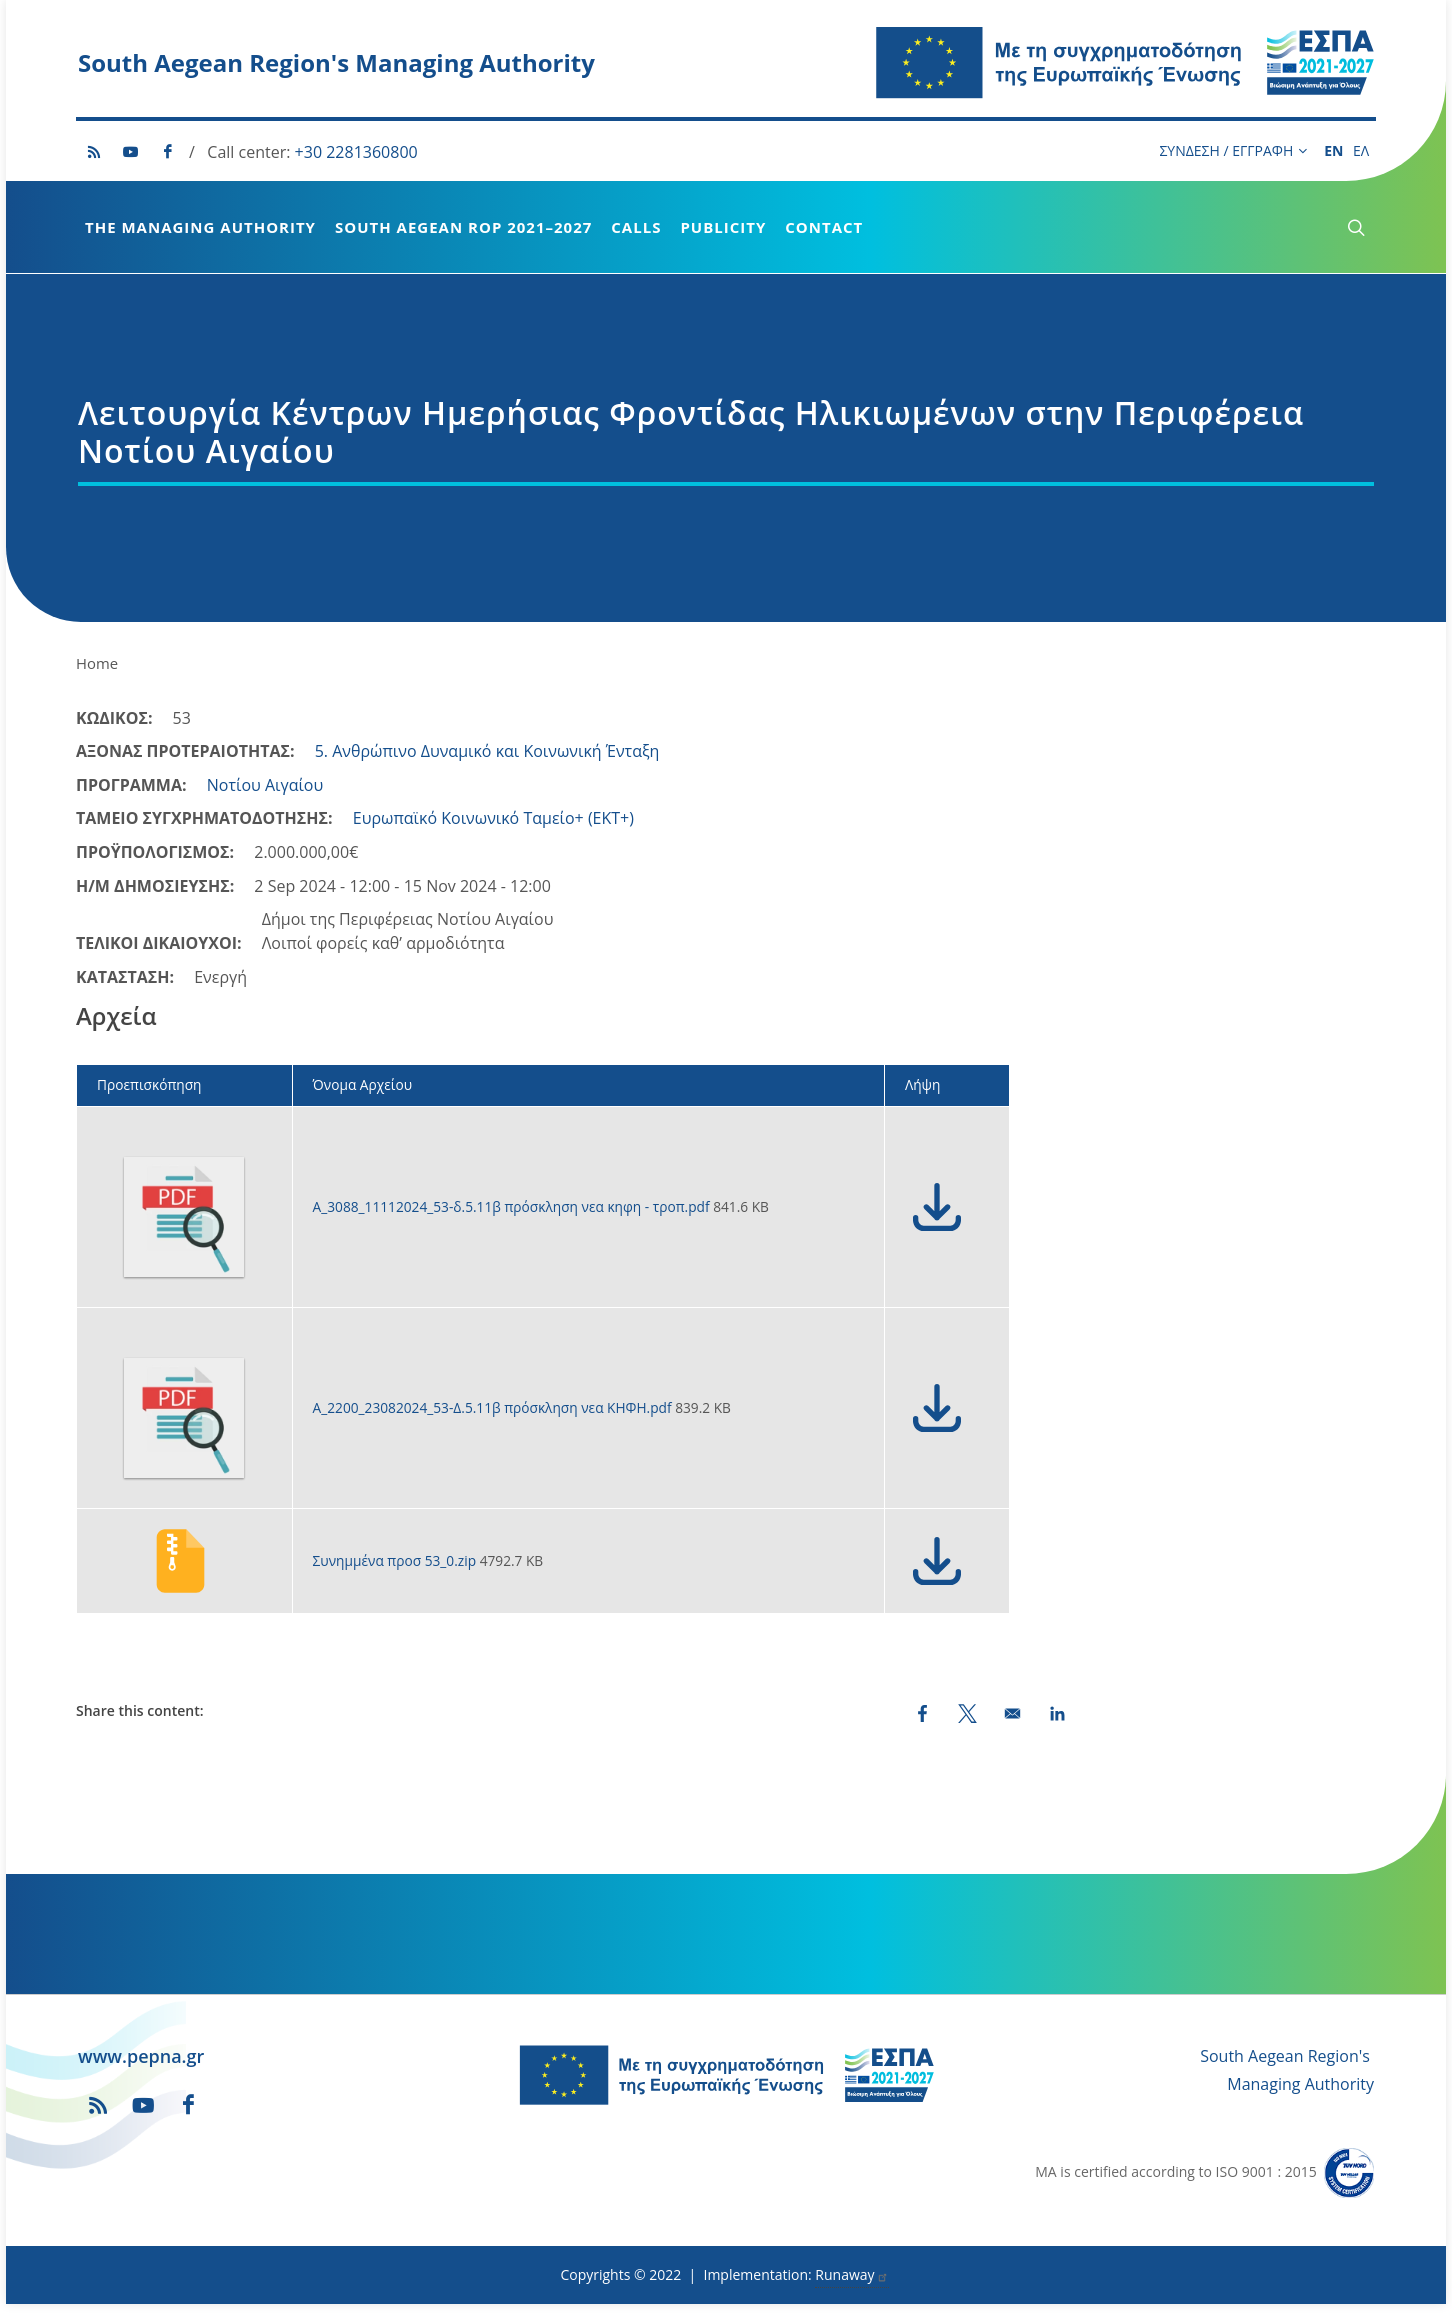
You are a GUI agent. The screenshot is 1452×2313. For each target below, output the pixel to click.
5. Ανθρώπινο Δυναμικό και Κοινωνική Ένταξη (487, 760)
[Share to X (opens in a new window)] (967, 1722)
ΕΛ (1361, 150)
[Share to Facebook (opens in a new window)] (922, 1722)
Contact (824, 227)
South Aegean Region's (1285, 2065)
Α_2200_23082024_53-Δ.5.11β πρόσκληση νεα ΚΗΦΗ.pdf (494, 1416)
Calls (636, 227)
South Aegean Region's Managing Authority (336, 62)
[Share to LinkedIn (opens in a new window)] (1057, 1722)
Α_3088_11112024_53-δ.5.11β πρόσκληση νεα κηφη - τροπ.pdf (513, 1215)
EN (1333, 150)
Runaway (851, 2283)
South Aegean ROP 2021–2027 (463, 227)
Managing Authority (1300, 2093)
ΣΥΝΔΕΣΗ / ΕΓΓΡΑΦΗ (1233, 151)
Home (97, 672)
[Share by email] (1012, 1722)
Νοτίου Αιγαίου (265, 794)
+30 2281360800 (356, 152)
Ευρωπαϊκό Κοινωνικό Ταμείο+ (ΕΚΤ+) (493, 827)
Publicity (723, 227)
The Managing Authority (200, 227)
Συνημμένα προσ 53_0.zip (396, 1569)
